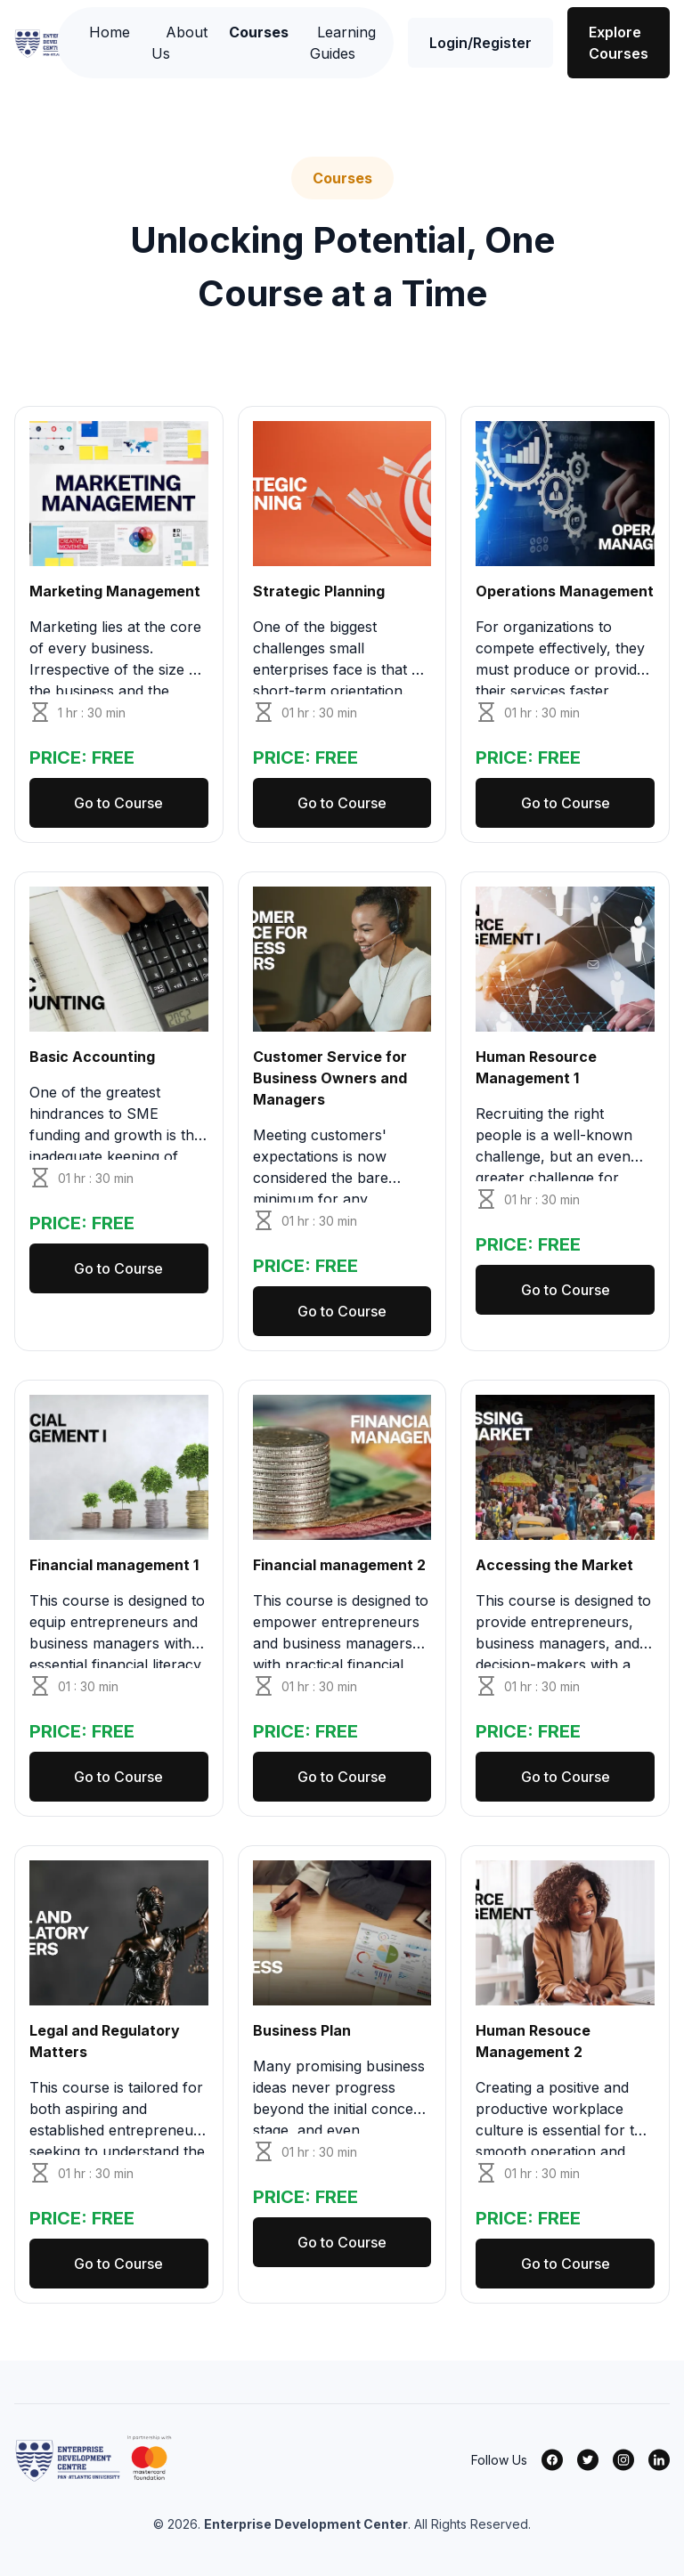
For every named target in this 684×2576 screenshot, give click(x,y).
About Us (179, 42)
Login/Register (480, 43)
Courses (259, 32)
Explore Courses (618, 42)
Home (109, 32)
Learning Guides (343, 42)
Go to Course (118, 803)
